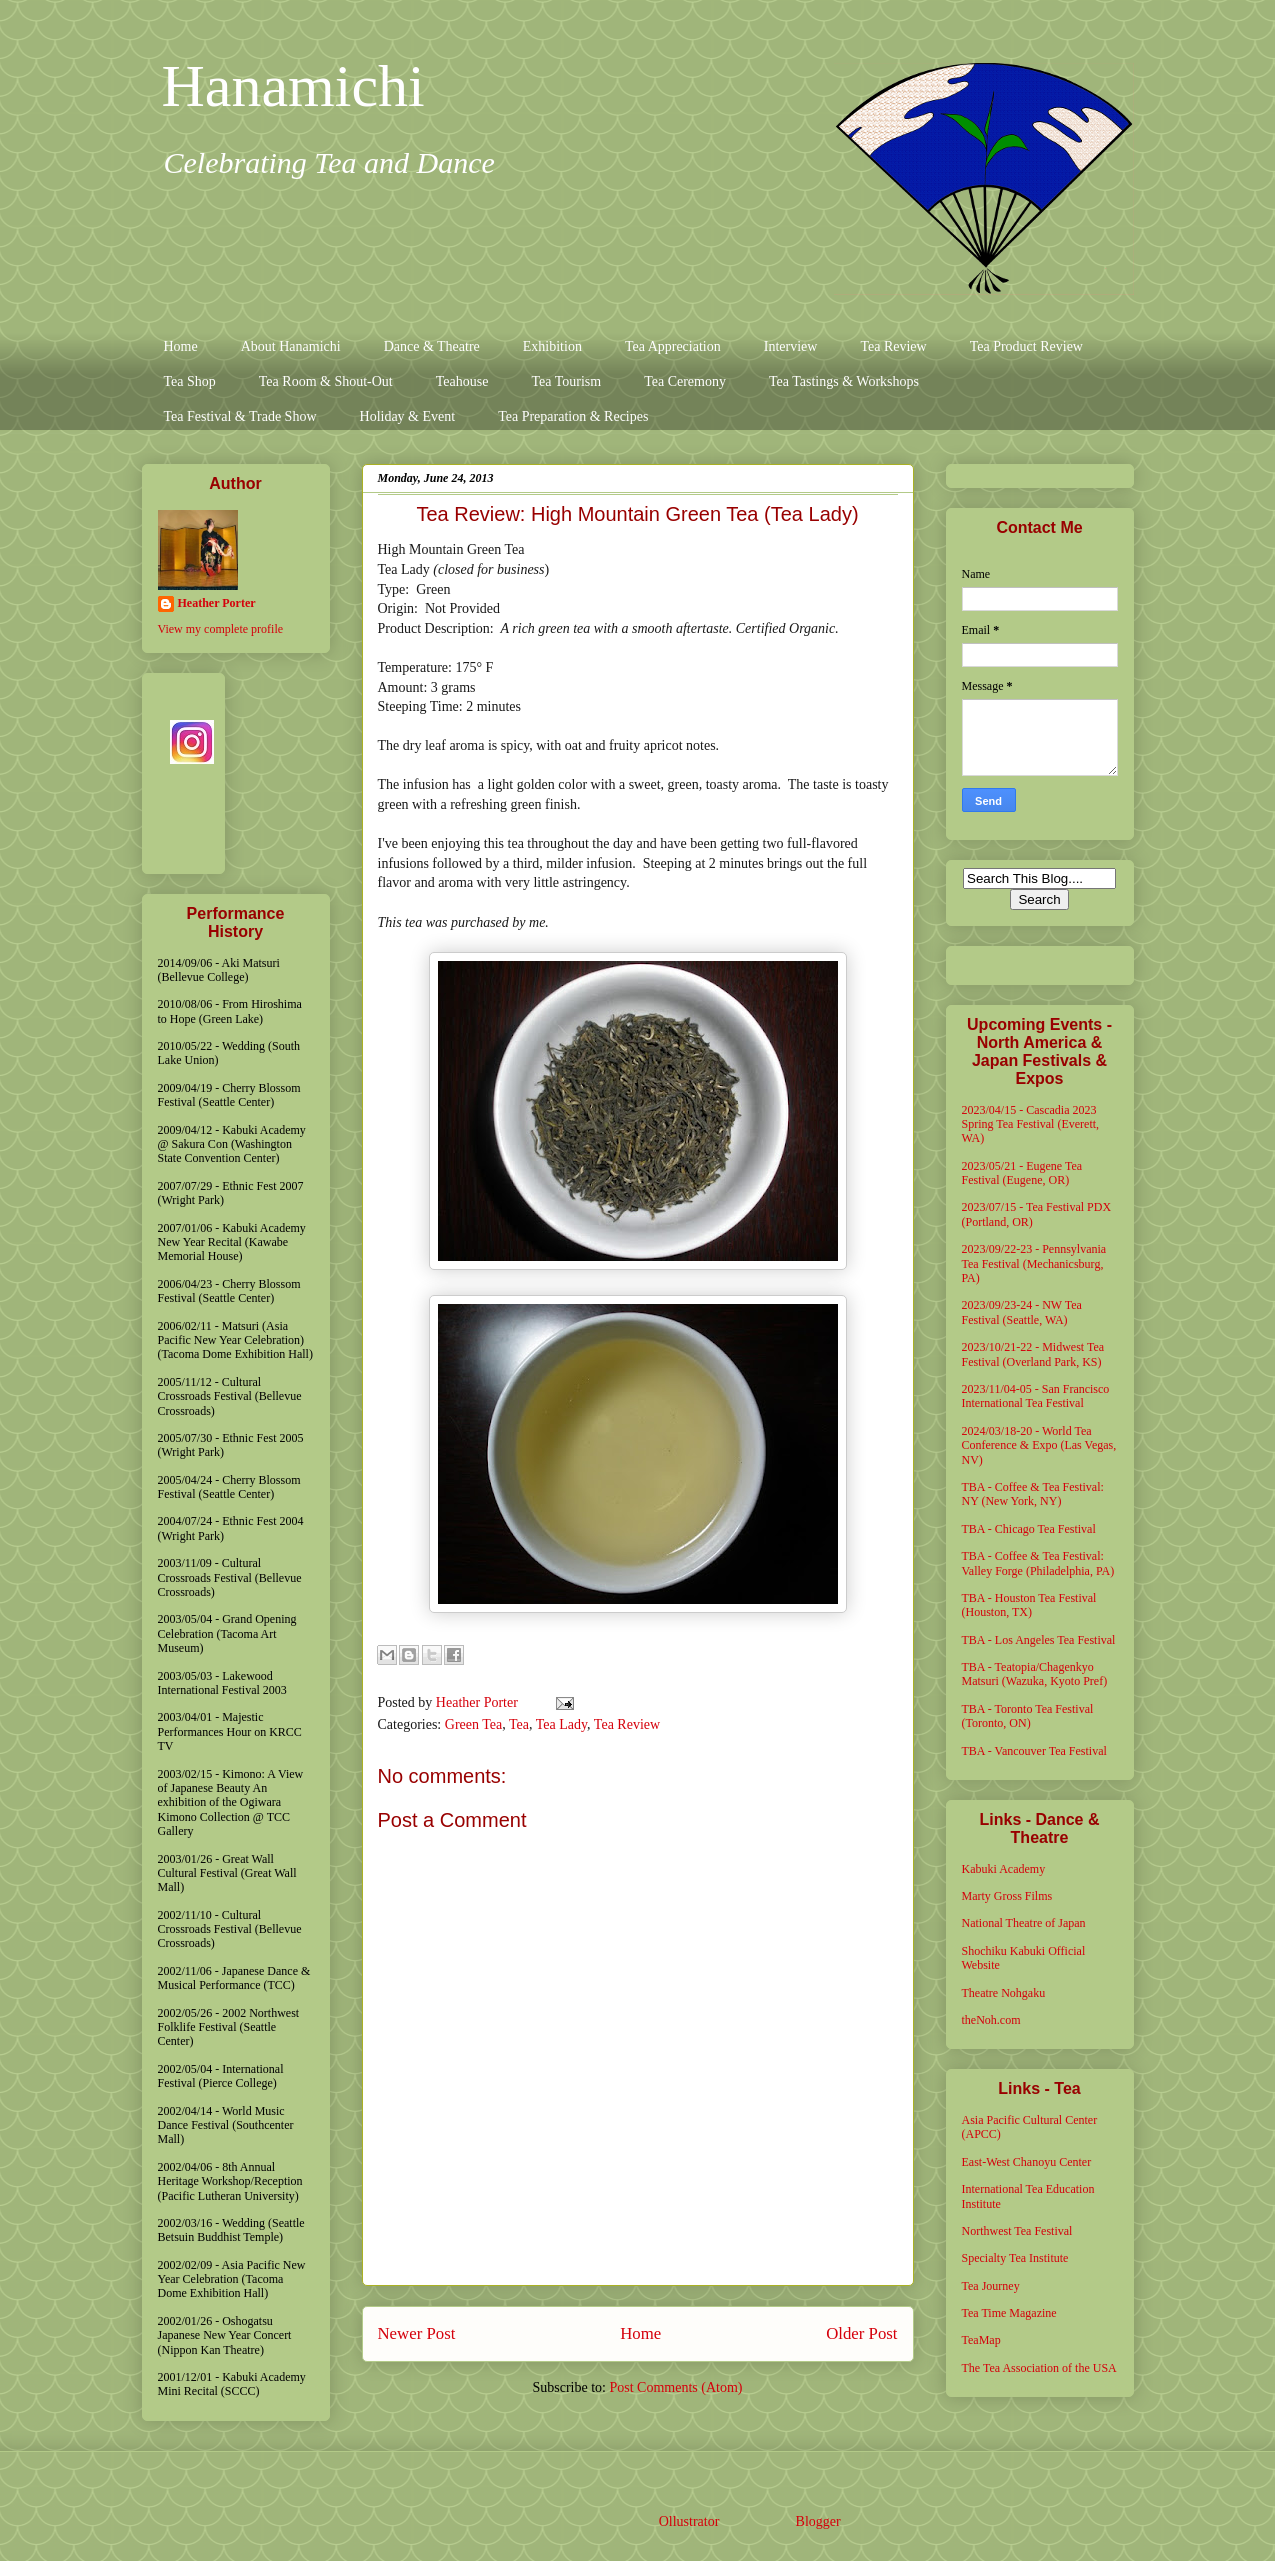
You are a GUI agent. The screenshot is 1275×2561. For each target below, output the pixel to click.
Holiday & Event (408, 416)
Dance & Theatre (432, 346)
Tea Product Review (1026, 346)
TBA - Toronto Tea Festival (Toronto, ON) (1028, 1716)
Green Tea (473, 1724)
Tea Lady (561, 1724)
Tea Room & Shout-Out (326, 381)
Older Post (861, 2333)
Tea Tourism (566, 381)
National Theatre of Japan (1024, 1923)
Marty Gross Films (1007, 1896)
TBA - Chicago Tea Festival (1029, 1529)
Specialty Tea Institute (1015, 2258)
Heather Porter (479, 1702)
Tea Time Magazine (1009, 2313)
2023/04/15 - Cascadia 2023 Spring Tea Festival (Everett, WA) (1031, 1124)
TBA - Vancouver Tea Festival (1034, 1751)
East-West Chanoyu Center (1027, 2162)
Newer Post (417, 2333)
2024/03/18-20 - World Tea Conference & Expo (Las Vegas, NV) (1039, 1445)
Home (181, 346)
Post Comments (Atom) (675, 2387)
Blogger (818, 2521)
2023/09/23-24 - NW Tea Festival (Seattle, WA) (1022, 1312)
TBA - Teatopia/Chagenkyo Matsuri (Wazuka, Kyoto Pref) (1035, 1674)
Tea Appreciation (673, 346)
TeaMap (981, 2340)
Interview (791, 346)
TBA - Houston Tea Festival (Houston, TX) (1029, 1605)
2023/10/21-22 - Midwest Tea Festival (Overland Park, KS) (1033, 1354)
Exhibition (552, 346)
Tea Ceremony (685, 381)
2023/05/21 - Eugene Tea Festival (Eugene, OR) (1022, 1173)
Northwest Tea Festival (1017, 2231)
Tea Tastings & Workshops (844, 381)
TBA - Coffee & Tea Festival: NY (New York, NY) (1033, 1494)
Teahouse (462, 381)
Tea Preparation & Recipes (573, 416)
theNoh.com (991, 2020)
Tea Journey (991, 2286)
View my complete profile (221, 629)
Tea (519, 1724)
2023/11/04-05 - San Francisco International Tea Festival (1036, 1396)
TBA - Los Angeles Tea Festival (1039, 1640)
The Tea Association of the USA (1039, 2368)
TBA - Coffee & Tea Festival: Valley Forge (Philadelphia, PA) (1038, 1563)
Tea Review (893, 346)
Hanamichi (293, 86)
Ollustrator (689, 2521)
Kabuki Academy (1004, 1869)
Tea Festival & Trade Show (240, 416)
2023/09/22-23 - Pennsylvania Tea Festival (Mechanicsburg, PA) (1034, 1263)
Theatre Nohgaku (1004, 1993)
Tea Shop (190, 381)
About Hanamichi (291, 346)
